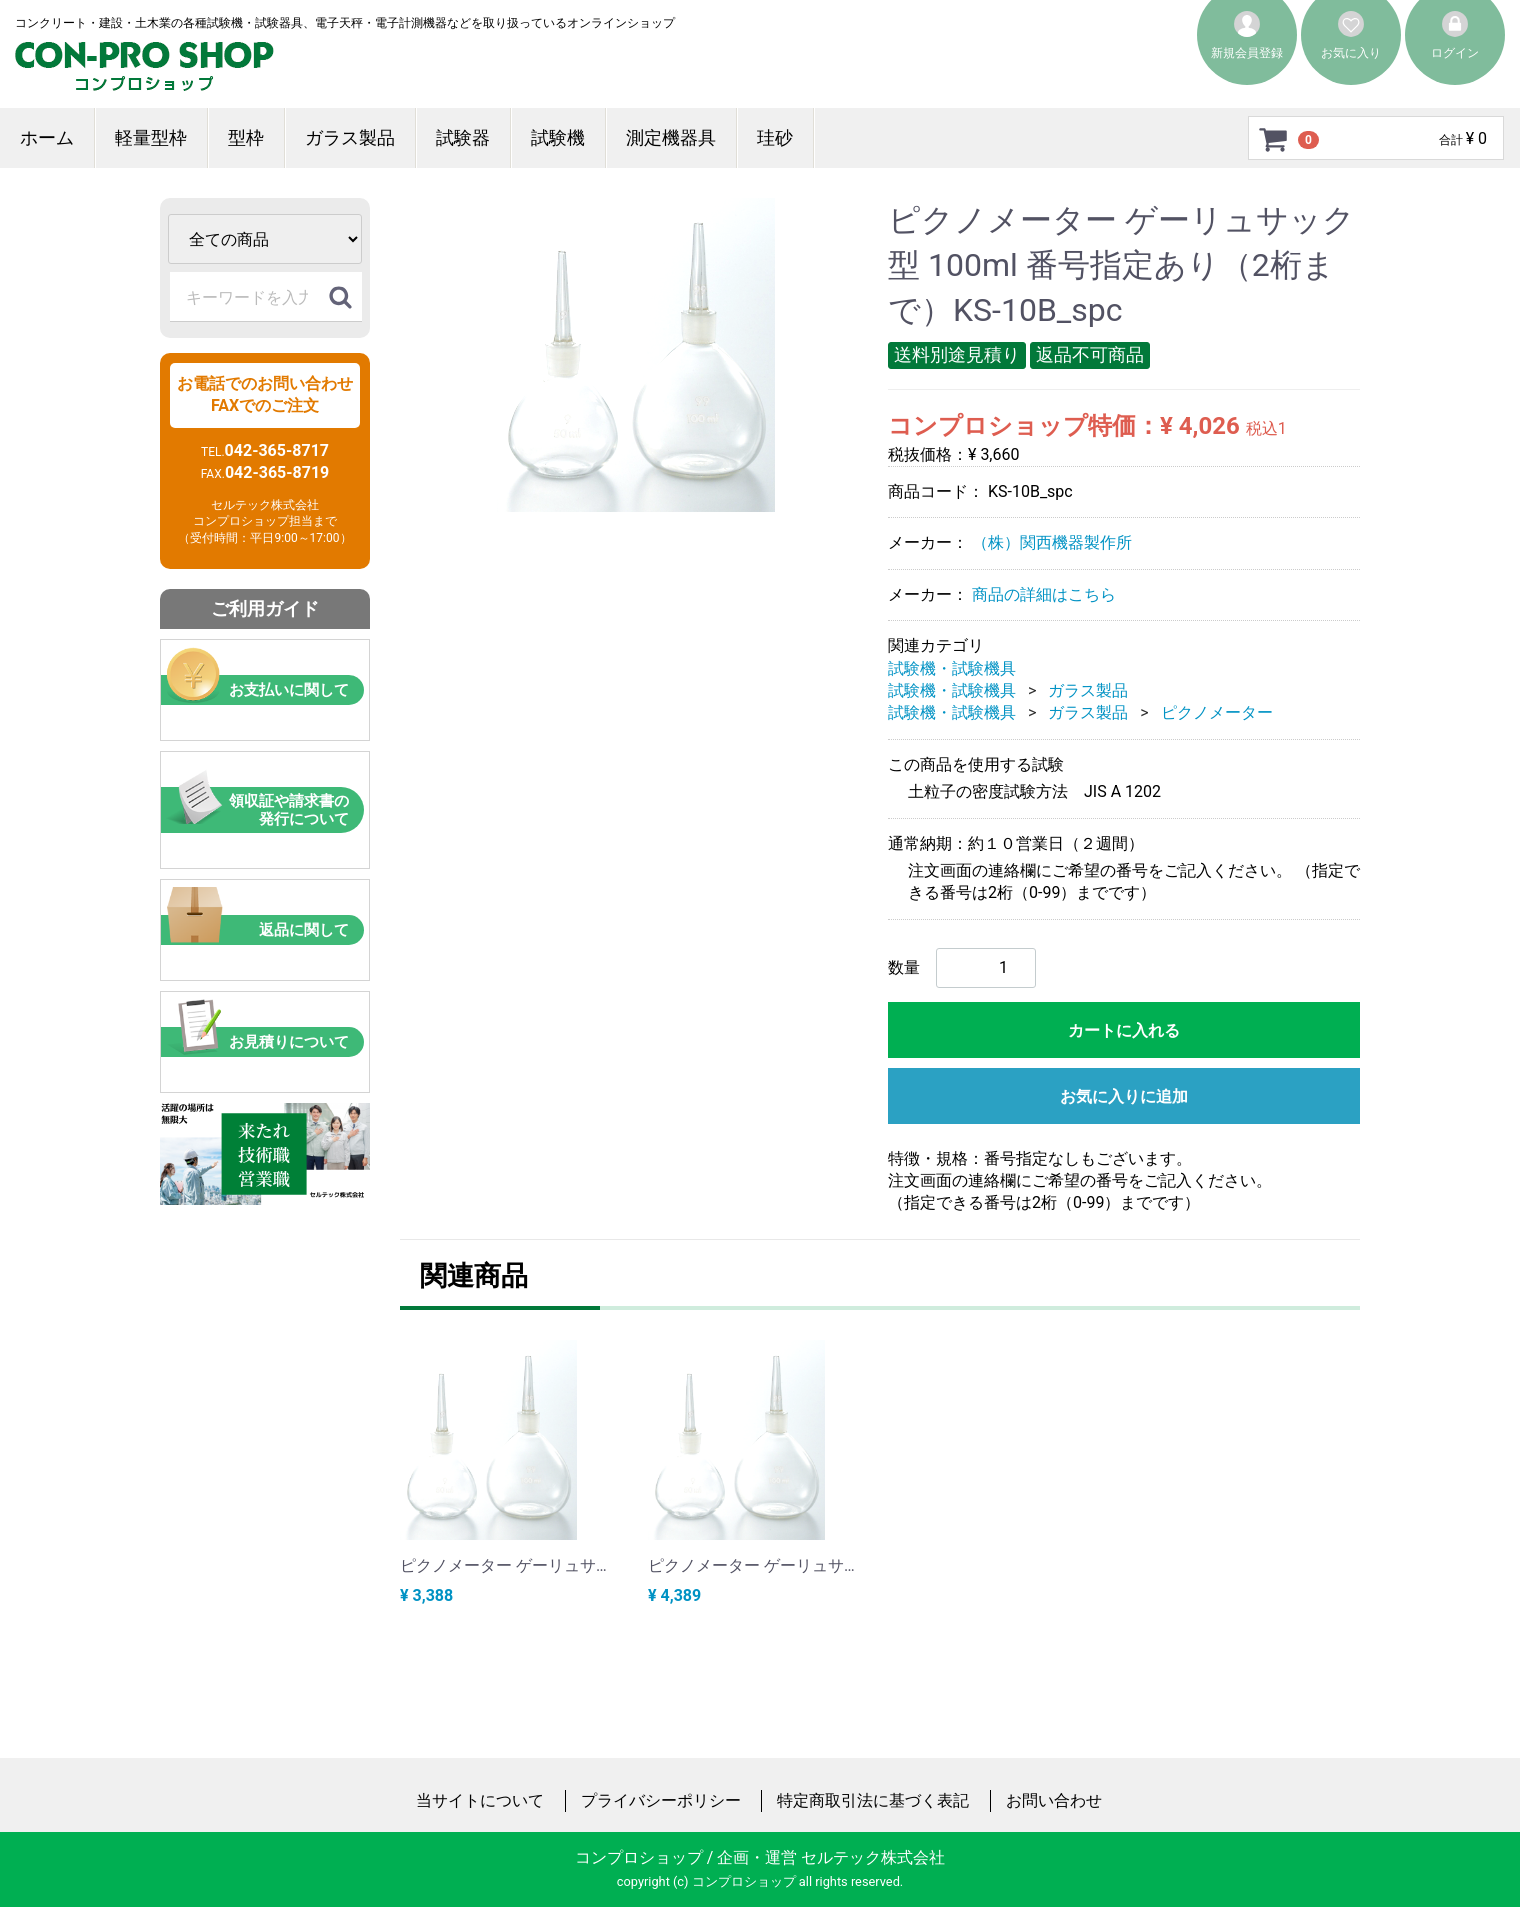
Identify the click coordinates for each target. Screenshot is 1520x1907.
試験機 (558, 137)
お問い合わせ (1054, 1800)
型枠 (246, 137)
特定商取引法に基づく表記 (873, 1800)
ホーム (47, 137)
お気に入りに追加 (1124, 1095)
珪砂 (775, 137)
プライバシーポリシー (661, 1800)
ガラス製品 (350, 137)
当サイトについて (480, 1800)
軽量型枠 (151, 137)
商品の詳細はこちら (1044, 594)
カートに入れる (1124, 1029)
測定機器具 (671, 137)
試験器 (463, 137)
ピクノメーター (1217, 712)
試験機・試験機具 (952, 667)
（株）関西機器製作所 (1052, 542)
